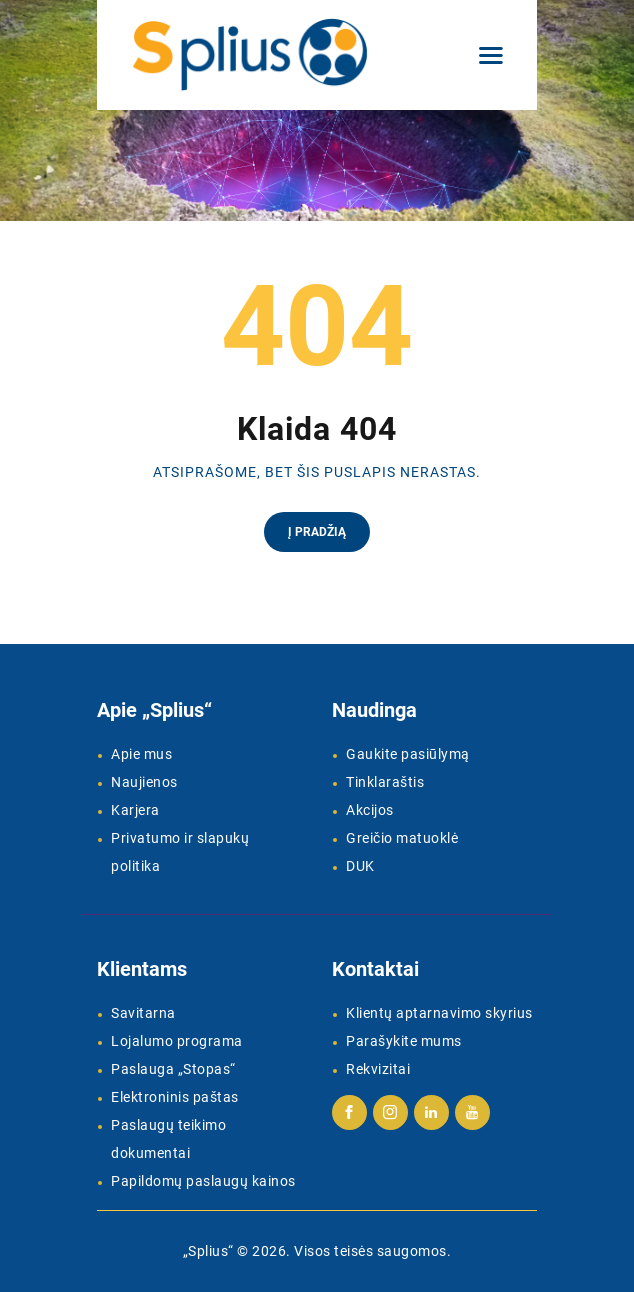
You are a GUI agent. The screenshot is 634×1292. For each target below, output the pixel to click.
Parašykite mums (404, 1041)
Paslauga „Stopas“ (173, 1069)
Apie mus (141, 754)
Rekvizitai (378, 1069)
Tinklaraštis (385, 782)
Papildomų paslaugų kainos (203, 1181)
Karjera (135, 810)
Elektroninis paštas (175, 1097)
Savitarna (143, 1013)
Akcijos (370, 810)
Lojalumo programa (177, 1041)
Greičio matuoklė (402, 838)
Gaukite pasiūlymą (408, 754)
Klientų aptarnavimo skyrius (439, 1013)
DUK (360, 866)
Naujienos (144, 782)
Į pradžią (317, 532)
